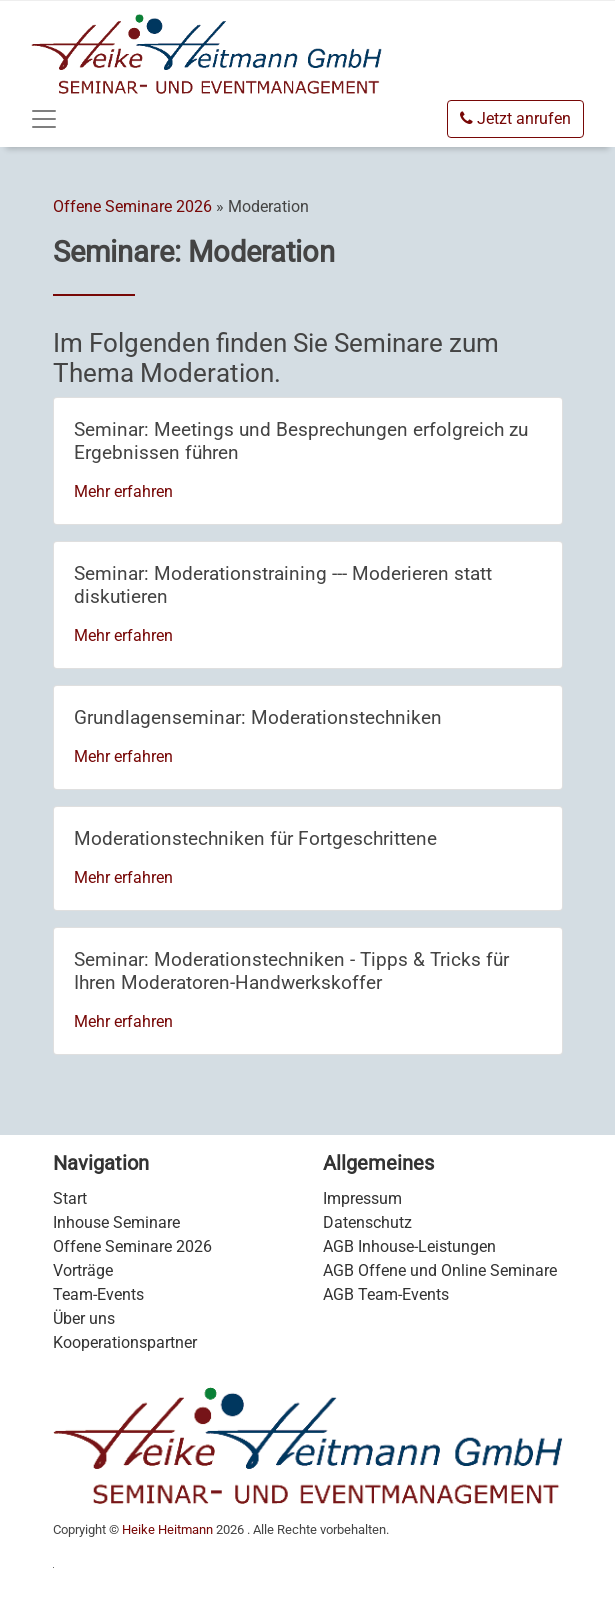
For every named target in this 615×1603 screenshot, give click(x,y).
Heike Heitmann (167, 1529)
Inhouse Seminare (116, 1222)
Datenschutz (367, 1222)
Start (70, 1198)
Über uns (84, 1318)
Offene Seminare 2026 (132, 206)
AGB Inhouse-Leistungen (409, 1246)
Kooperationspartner (125, 1342)
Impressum (362, 1198)
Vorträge (83, 1270)
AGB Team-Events (386, 1294)
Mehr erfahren (123, 491)
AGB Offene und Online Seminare (440, 1270)
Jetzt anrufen (515, 118)
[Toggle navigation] (44, 119)
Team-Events (98, 1294)
